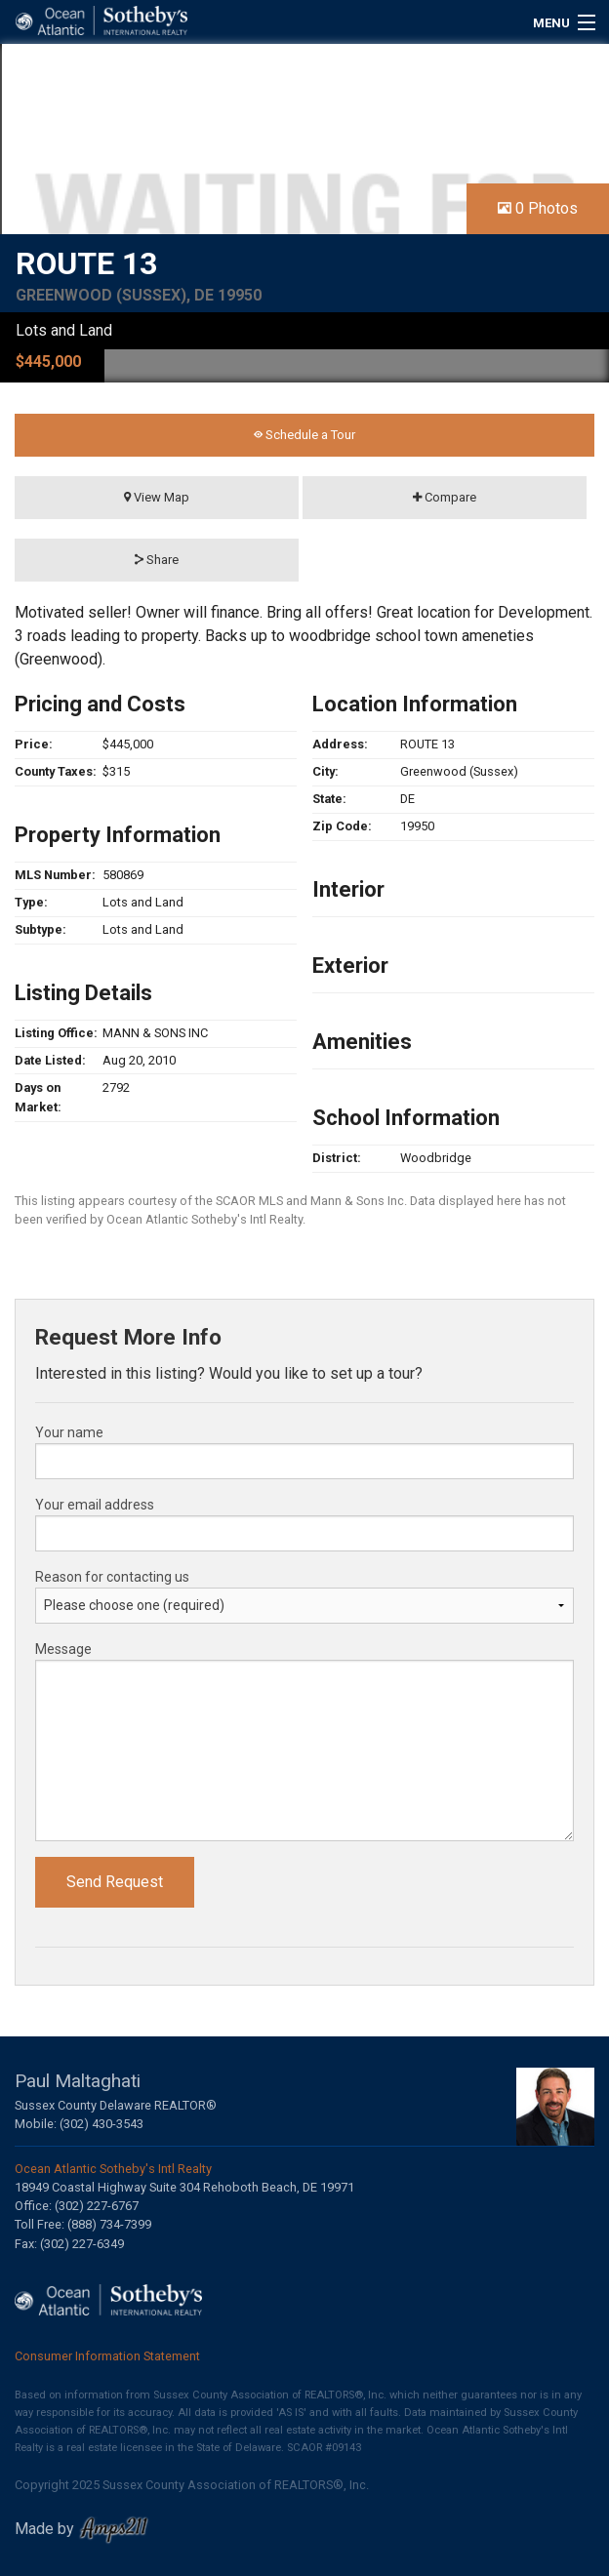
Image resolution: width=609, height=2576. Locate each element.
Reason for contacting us (112, 1577)
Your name (69, 1432)
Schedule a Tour (304, 434)
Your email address (94, 1504)
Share (157, 559)
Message (63, 1649)
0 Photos (538, 208)
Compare (444, 497)
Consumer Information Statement (107, 2356)
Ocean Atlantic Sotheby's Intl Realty (113, 2168)
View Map (156, 497)
